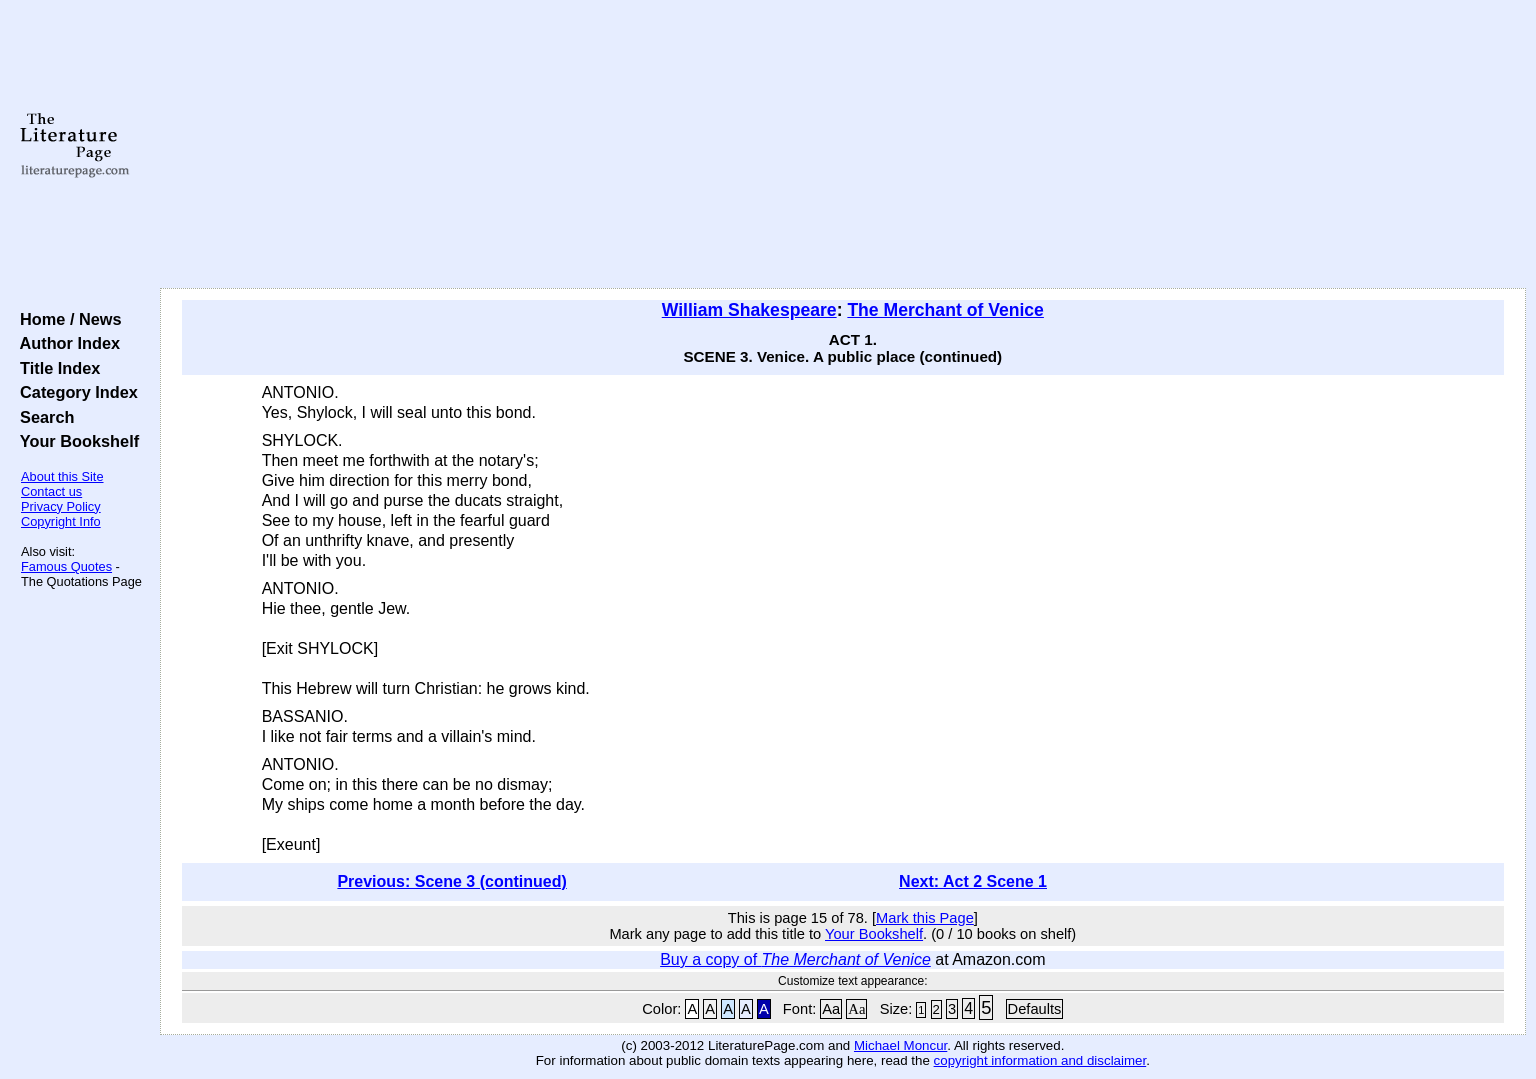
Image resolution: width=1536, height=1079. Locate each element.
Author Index (65, 343)
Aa (831, 1009)
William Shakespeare (749, 310)
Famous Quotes (66, 566)
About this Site (62, 476)
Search (42, 417)
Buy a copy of (795, 959)
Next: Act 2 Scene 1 (973, 881)
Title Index (55, 368)
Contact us (51, 491)
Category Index (74, 392)
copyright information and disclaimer (1040, 1060)
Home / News (66, 319)
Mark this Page (925, 918)
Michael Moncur (900, 1045)
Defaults (1035, 1009)
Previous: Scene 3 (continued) (451, 881)
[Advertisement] (843, 145)
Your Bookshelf (75, 441)
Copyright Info (61, 521)
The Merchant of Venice (945, 310)
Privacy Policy (61, 506)
